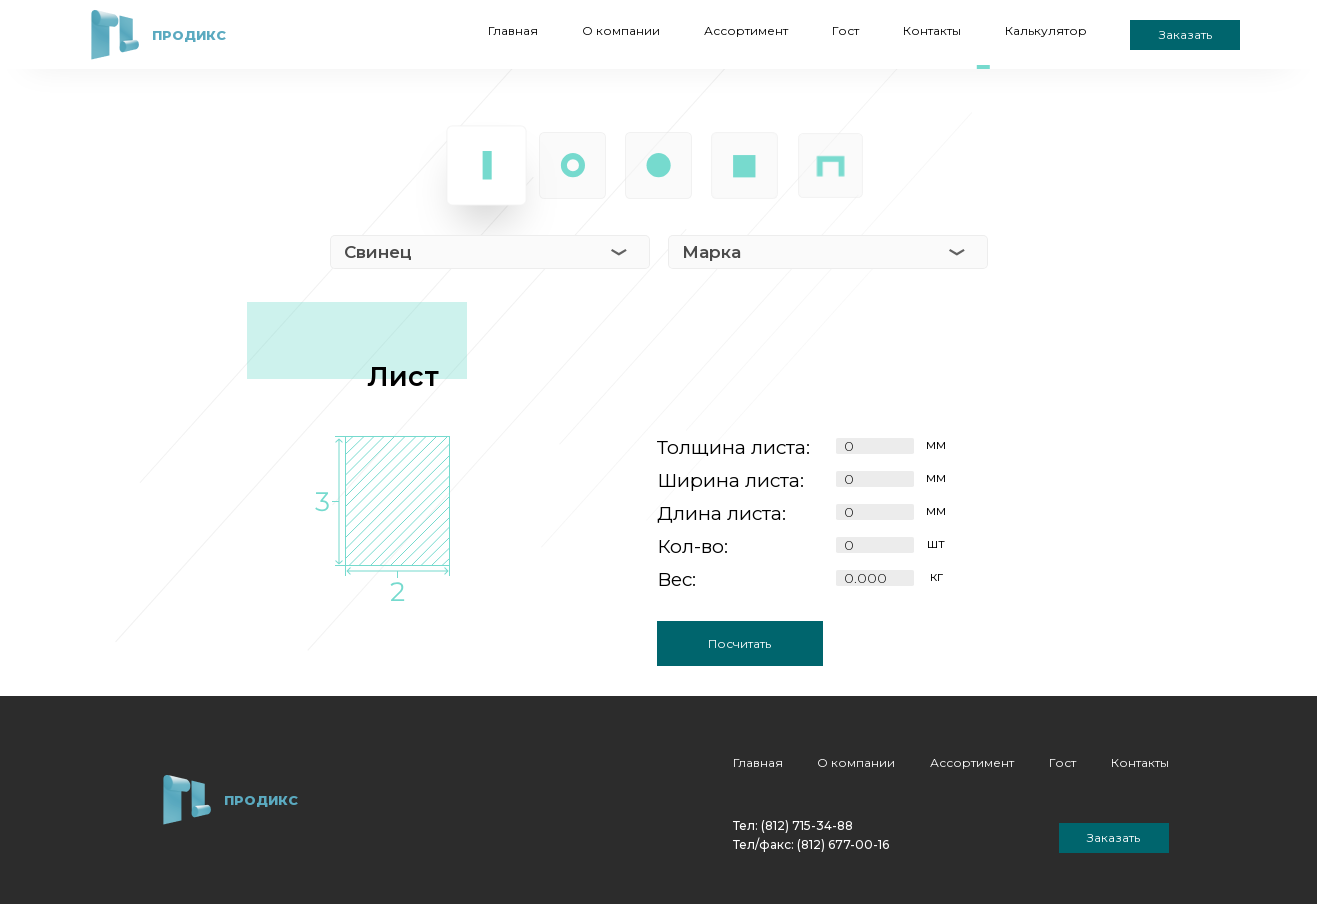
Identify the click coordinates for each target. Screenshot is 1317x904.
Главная (513, 30)
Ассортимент (746, 30)
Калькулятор (1046, 30)
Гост (845, 30)
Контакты (932, 30)
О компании (621, 30)
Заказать (1185, 34)
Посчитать (739, 643)
